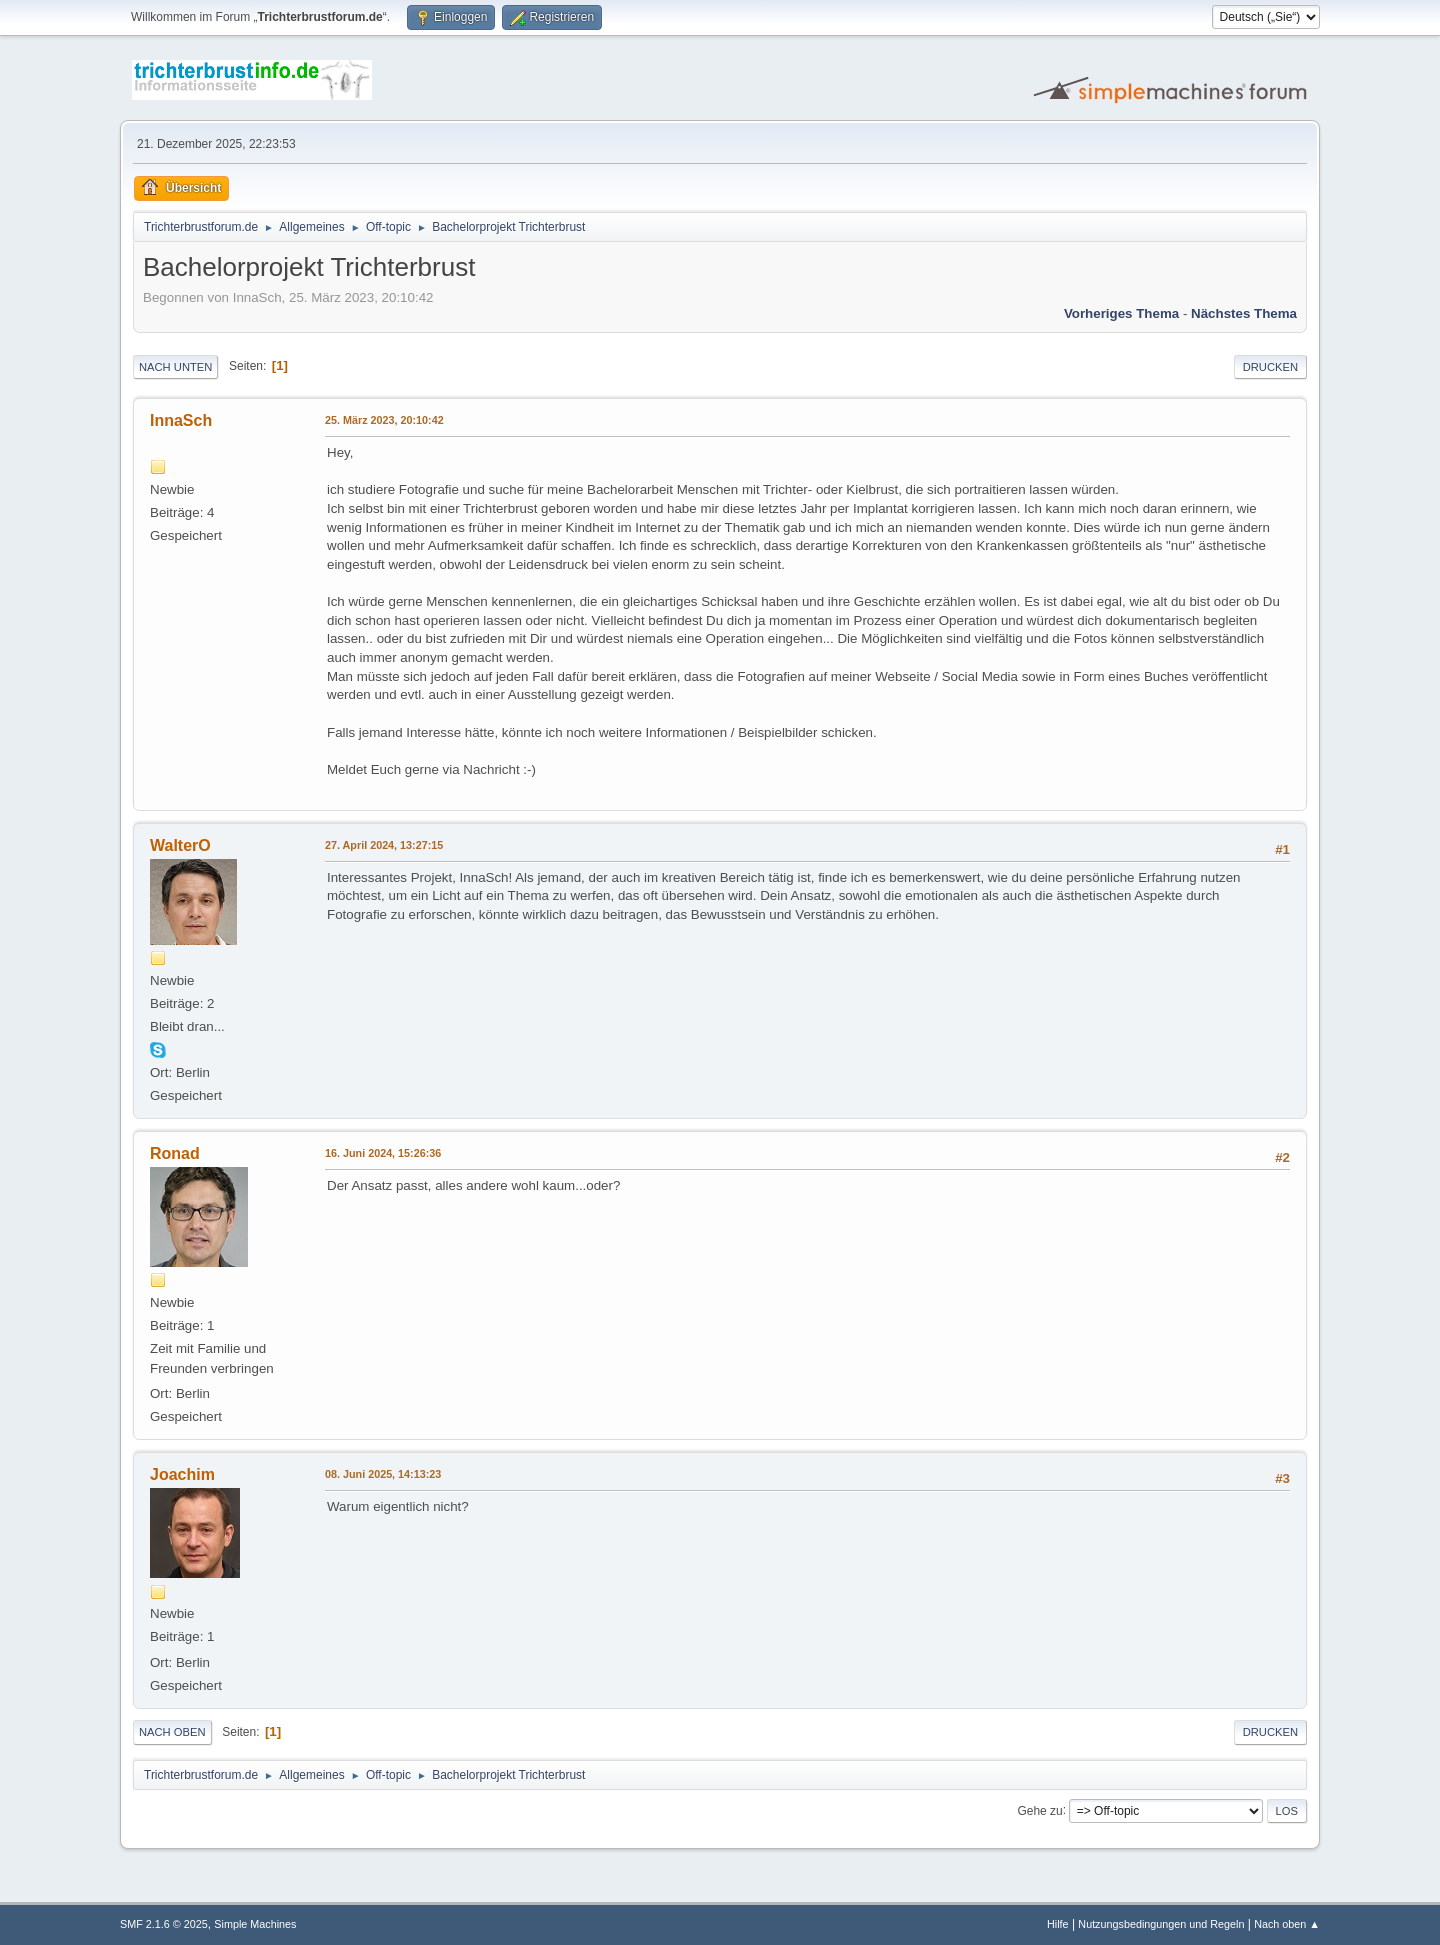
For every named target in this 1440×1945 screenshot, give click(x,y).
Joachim (182, 1474)
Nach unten (175, 367)
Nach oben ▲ (1287, 1924)
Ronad (175, 1153)
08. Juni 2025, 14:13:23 (383, 1474)
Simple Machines (255, 1924)
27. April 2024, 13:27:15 (384, 845)
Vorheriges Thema (1121, 313)
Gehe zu (1039, 1810)
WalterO (180, 845)
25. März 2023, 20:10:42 (384, 420)
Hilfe (1058, 1924)
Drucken (1270, 367)
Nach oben (172, 1732)
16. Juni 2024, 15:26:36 (383, 1153)
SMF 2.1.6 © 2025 (164, 1924)
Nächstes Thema (1244, 313)
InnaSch (181, 420)
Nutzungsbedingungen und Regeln (1161, 1924)
